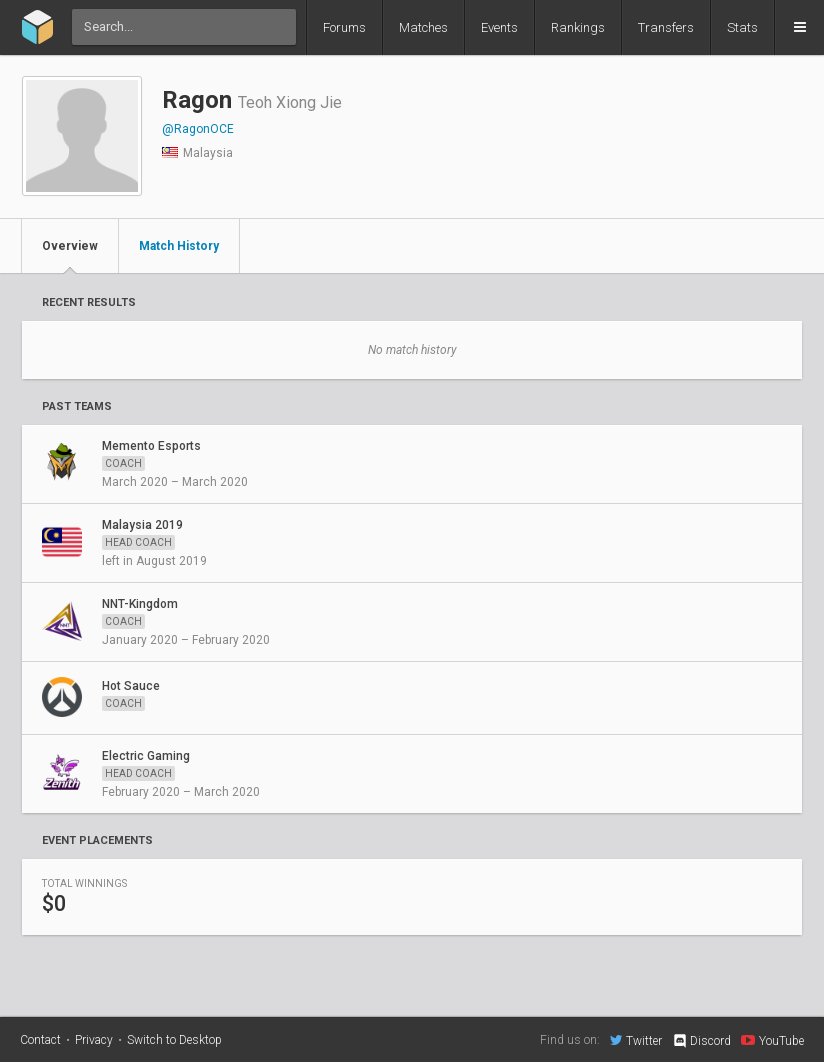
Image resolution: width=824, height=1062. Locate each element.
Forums (344, 27)
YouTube (772, 1040)
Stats (742, 27)
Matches (423, 27)
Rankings (578, 27)
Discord (701, 1041)
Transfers (666, 27)
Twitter (636, 1040)
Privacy (94, 1040)
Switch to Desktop (174, 1040)
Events (499, 27)
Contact (40, 1040)
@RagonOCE (198, 129)
